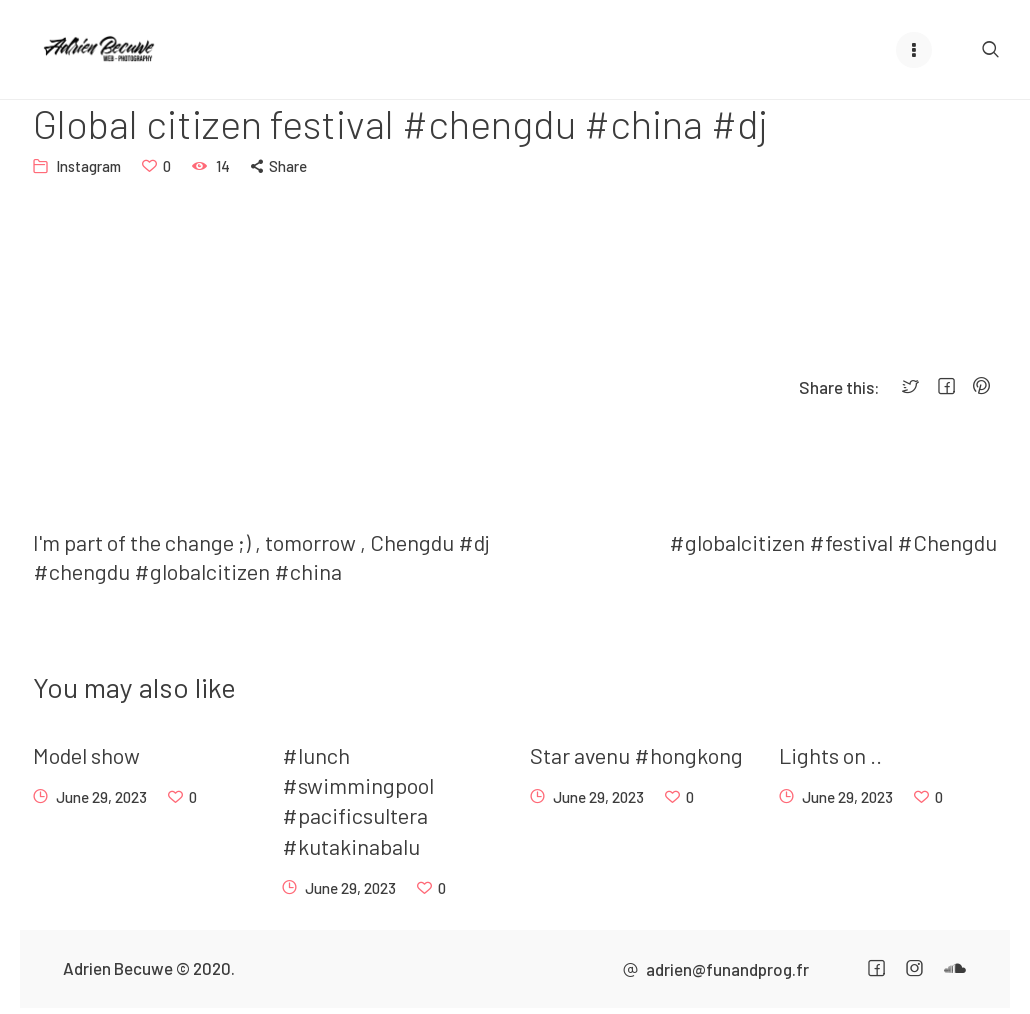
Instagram (88, 166)
